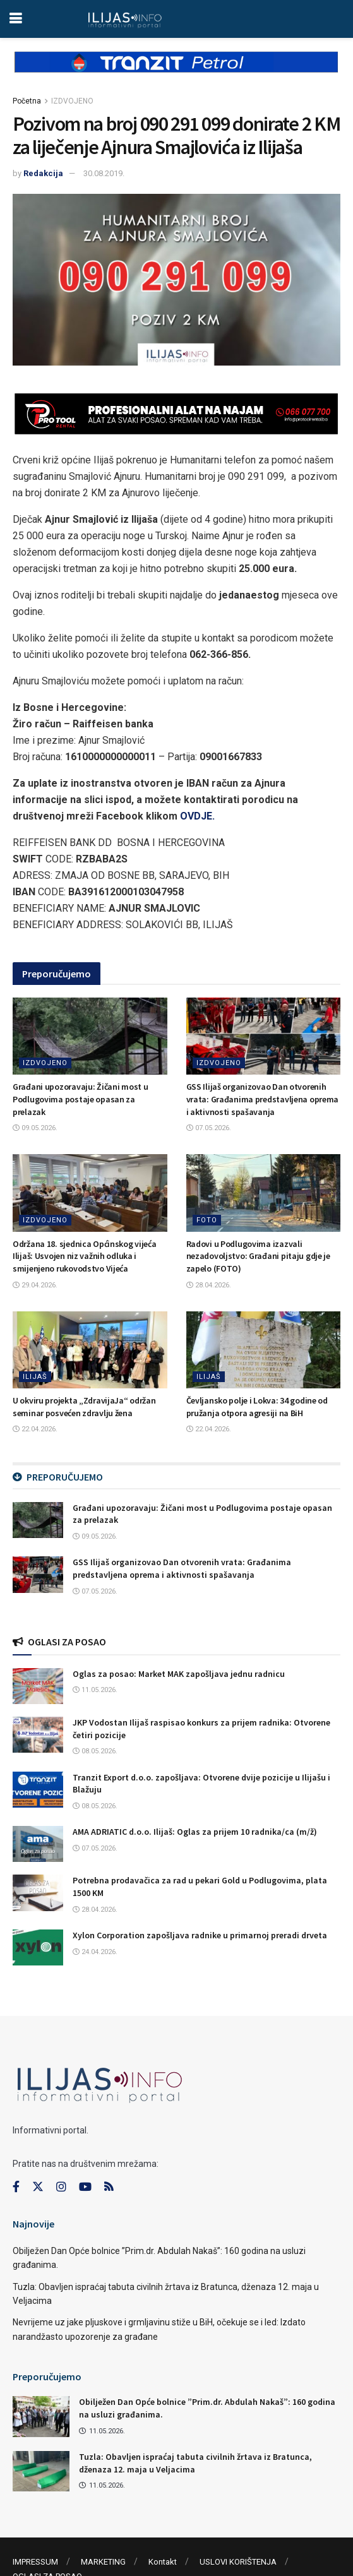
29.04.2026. (35, 1285)
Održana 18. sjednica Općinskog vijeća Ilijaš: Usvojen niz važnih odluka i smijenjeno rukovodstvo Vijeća (85, 1256)
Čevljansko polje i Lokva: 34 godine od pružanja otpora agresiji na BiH (257, 1407)
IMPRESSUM (35, 2562)
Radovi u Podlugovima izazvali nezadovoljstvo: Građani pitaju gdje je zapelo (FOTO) (258, 1256)
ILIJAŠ (35, 1377)
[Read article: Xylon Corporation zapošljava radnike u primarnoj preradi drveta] (38, 1947)
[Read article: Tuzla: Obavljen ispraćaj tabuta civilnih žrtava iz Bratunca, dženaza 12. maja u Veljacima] (41, 2471)
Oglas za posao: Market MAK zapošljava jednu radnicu (179, 1673)
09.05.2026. (35, 1128)
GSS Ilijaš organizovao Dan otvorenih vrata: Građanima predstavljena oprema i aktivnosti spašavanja (262, 1099)
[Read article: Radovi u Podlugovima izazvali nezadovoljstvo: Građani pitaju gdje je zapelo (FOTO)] (263, 1192)
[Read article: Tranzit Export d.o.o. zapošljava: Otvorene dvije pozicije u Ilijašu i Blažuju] (38, 1790)
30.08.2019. (103, 173)
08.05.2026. (95, 1751)
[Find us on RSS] (108, 2187)
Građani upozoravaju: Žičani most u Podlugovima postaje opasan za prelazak (80, 1099)
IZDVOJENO (72, 101)
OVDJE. (197, 816)
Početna (27, 101)
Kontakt (162, 2562)
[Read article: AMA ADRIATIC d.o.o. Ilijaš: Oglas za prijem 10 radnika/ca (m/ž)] (38, 1844)
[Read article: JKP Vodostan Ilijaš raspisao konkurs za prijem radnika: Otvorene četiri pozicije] (38, 1735)
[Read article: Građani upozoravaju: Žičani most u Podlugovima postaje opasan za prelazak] (90, 1036)
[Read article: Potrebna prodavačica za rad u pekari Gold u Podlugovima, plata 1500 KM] (38, 1893)
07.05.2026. (208, 1128)
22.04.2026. (35, 1429)
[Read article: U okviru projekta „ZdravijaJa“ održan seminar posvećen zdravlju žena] (90, 1349)
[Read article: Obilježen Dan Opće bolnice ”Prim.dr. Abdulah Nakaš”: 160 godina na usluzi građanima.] (41, 2416)
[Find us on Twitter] (38, 2187)
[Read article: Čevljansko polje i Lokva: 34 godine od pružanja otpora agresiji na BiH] (263, 1349)
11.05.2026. (95, 1690)
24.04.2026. (95, 1952)
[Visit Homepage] (124, 19)
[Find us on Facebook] (16, 2187)
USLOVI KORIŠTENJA (238, 2562)
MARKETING (103, 2562)
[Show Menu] (15, 19)
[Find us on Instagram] (61, 2187)
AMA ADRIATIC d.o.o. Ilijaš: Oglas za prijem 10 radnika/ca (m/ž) (195, 1831)
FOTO (206, 1220)
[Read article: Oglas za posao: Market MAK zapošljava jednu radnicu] (38, 1686)
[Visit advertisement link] (176, 72)
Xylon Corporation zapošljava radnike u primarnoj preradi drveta (200, 1935)
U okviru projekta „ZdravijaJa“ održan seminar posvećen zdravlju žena (84, 1407)
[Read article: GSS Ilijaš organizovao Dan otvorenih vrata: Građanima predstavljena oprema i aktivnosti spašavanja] (263, 1036)
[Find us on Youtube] (85, 2187)
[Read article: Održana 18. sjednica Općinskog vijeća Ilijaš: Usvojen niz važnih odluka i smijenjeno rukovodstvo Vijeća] (90, 1192)
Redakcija (43, 173)
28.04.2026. (208, 1285)
